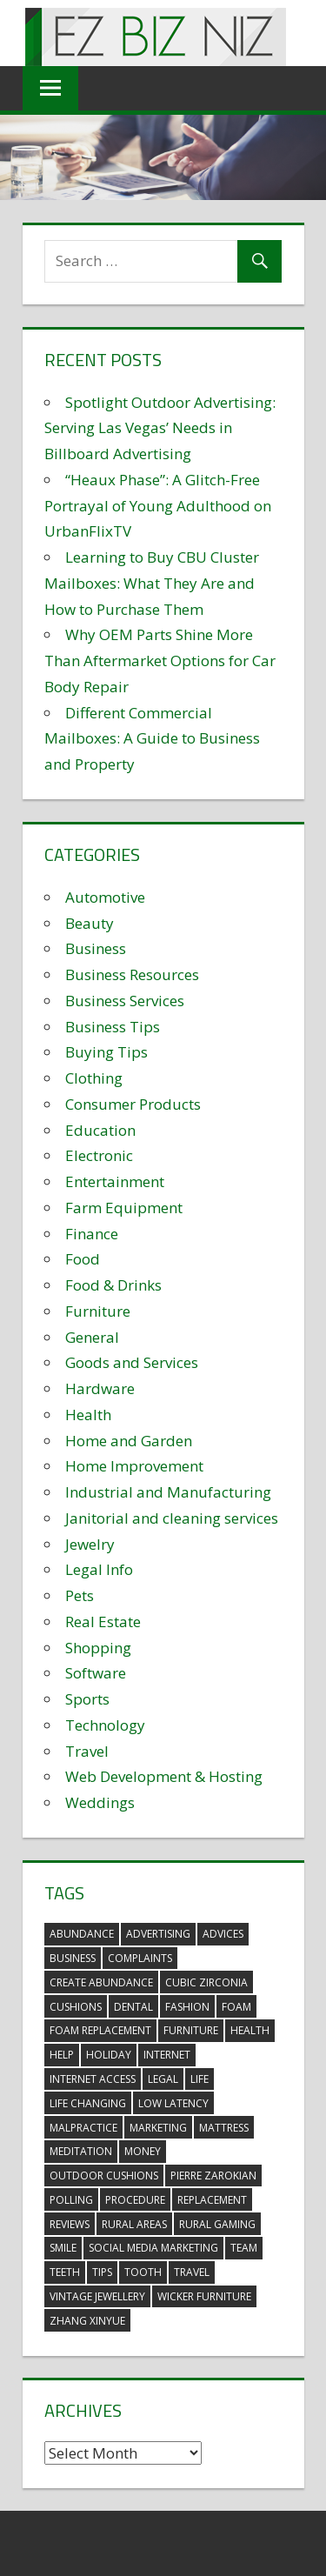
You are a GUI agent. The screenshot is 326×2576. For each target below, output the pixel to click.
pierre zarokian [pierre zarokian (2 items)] (213, 2175)
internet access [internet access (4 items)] (93, 2079)
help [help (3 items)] (62, 2054)
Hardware (100, 1388)
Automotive (105, 897)
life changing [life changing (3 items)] (88, 2103)
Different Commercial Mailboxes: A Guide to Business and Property (152, 739)
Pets (79, 1595)
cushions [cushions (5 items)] (76, 2006)
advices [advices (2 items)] (223, 1933)
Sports (87, 1699)
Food (82, 1259)
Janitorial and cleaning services (171, 1518)
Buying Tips (106, 1052)
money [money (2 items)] (142, 2151)
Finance (91, 1234)
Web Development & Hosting (164, 1776)
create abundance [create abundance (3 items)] (101, 1982)
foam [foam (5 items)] (236, 2006)
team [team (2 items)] (243, 2247)
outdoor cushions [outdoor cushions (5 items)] (104, 2175)
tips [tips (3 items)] (102, 2272)
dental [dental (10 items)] (133, 2006)
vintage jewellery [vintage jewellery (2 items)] (97, 2296)
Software (95, 1673)
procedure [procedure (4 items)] (135, 2199)
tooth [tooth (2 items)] (143, 2272)
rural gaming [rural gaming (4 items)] (217, 2224)
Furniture (97, 1311)
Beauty (89, 923)
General (92, 1337)
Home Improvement (134, 1466)
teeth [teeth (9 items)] (65, 2272)
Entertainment (114, 1181)
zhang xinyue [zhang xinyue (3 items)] (87, 2320)
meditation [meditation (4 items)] (81, 2151)
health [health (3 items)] (249, 2030)
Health (88, 1415)
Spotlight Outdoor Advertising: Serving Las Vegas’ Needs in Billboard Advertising (160, 428)
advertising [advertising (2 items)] (158, 1933)
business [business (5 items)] (73, 1958)
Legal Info (99, 1569)
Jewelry (90, 1544)
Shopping (98, 1648)
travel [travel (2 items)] (192, 2272)
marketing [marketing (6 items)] (158, 2127)
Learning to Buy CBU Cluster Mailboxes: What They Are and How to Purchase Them (151, 583)
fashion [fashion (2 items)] (187, 2006)
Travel (87, 1751)
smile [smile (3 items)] (63, 2247)
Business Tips (112, 1027)
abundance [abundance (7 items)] (82, 1933)
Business (95, 948)
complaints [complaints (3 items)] (140, 1958)
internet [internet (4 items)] (166, 2054)
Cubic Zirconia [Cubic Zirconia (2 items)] (206, 1982)
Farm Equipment (124, 1208)
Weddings (100, 1802)
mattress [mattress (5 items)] (224, 2127)
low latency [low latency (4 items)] (173, 2103)
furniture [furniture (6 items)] (190, 2030)
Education (100, 1130)
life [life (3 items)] (199, 2079)
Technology (105, 1725)
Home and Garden (128, 1441)
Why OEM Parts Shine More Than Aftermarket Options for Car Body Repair (160, 660)
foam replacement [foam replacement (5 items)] (100, 2030)
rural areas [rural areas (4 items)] (134, 2224)
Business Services (124, 1001)
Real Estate (103, 1622)
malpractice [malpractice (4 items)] (83, 2127)
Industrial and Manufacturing (168, 1492)
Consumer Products (133, 1104)
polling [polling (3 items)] (71, 2199)
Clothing (94, 1078)
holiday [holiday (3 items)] (108, 2054)
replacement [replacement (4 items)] (212, 2199)
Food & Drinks (113, 1285)
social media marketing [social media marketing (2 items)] (153, 2247)
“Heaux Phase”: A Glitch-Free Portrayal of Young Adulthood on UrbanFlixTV (157, 506)
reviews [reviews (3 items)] (70, 2224)
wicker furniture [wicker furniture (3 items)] (204, 2296)
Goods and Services (131, 1362)
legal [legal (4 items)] (163, 2079)
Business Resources (132, 974)
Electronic (99, 1155)
